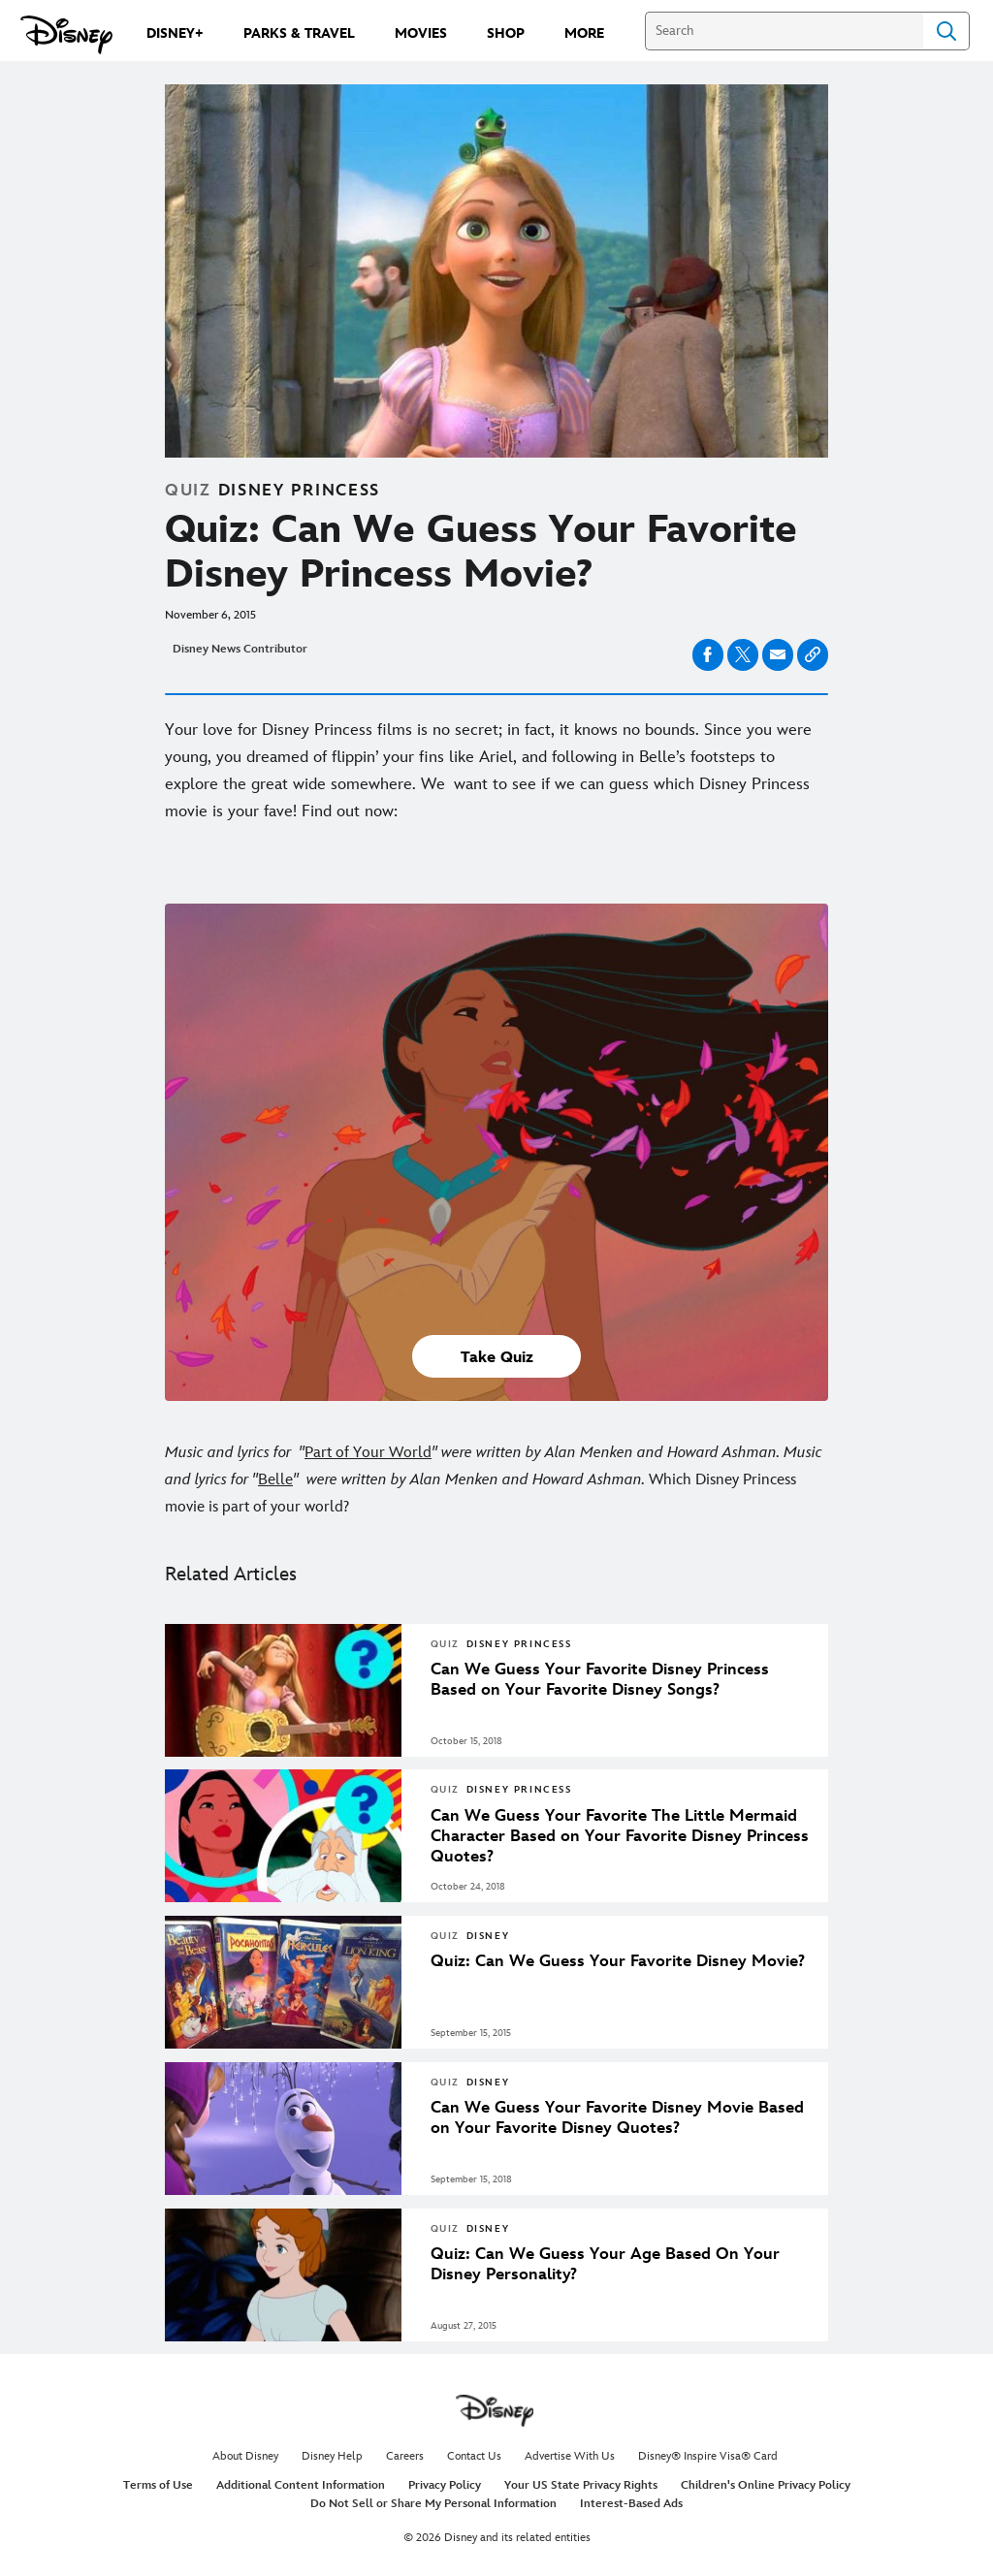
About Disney (245, 2456)
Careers (405, 2456)
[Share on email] (777, 654)
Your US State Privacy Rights (580, 2485)
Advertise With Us (570, 2456)
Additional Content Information (300, 2485)
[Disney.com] (66, 35)
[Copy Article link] (812, 655)
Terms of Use (158, 2485)
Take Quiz (497, 1358)
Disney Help (332, 2456)
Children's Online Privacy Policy (765, 2485)
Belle (275, 1480)
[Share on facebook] (707, 655)
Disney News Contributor (240, 649)
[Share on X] (742, 655)
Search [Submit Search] (946, 31)
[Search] (784, 31)
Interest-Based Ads (631, 2503)
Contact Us (474, 2456)
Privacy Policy (444, 2485)
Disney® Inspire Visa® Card (708, 2456)
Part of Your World (368, 1453)
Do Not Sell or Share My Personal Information (433, 2503)
